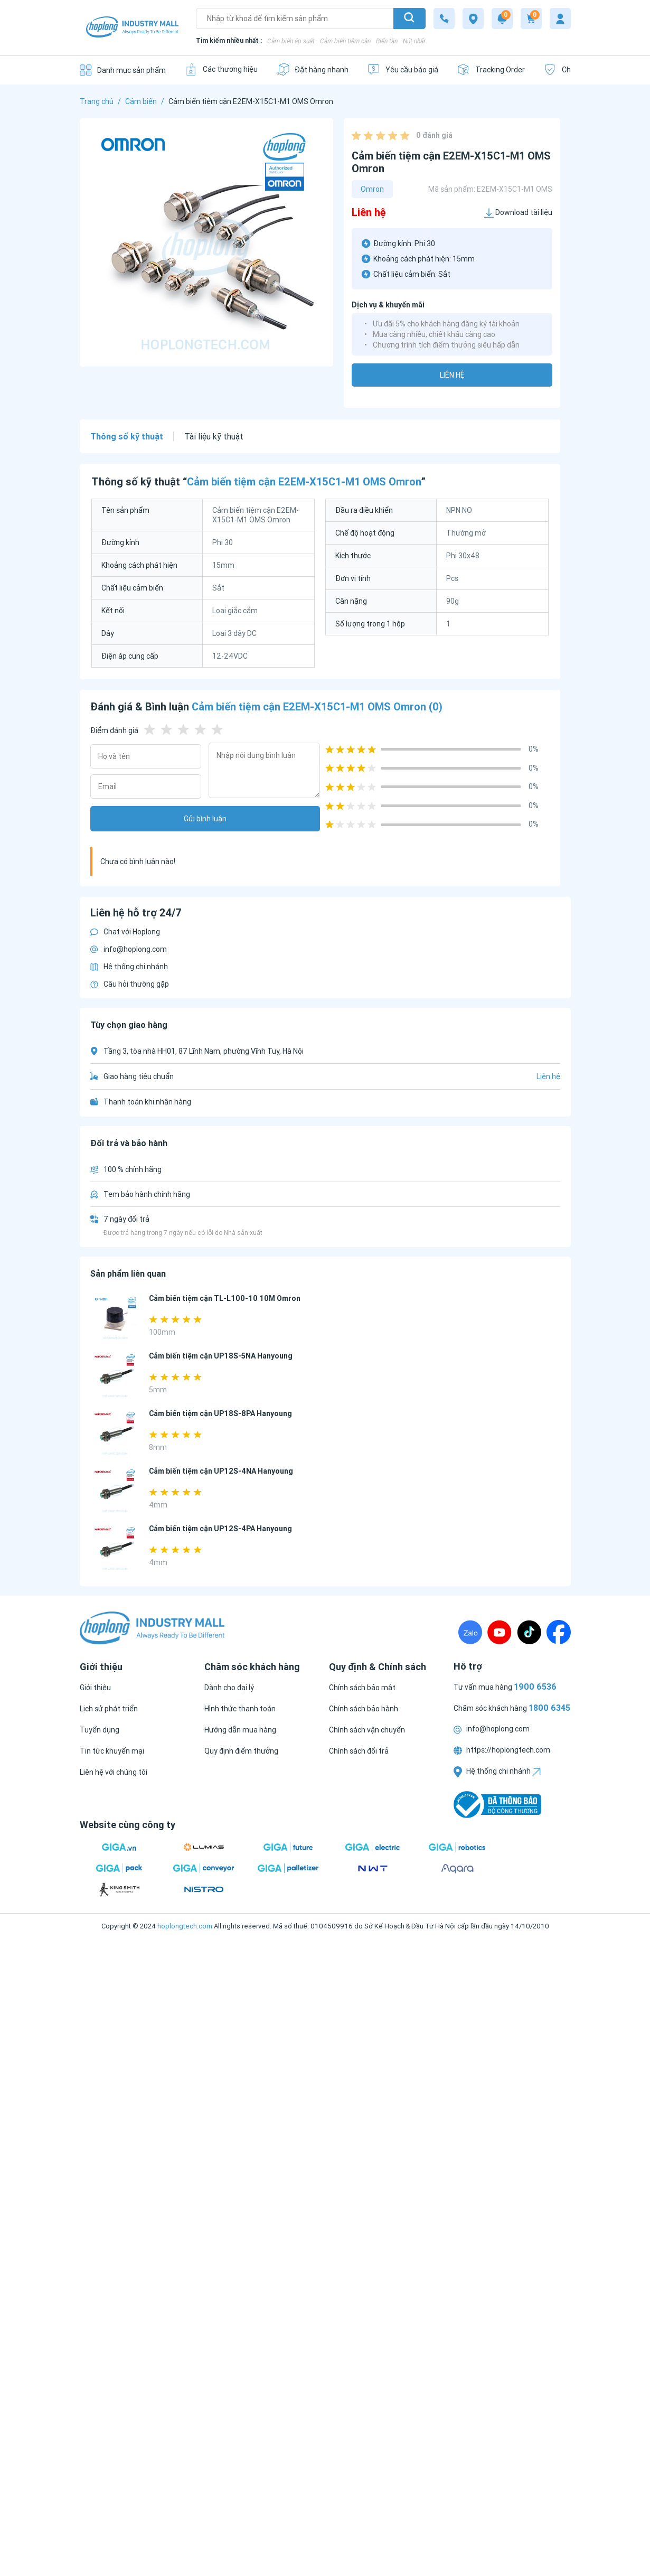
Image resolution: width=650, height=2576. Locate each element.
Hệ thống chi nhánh (129, 966)
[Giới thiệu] (95, 1687)
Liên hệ (452, 375)
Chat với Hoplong (125, 931)
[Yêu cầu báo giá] (402, 69)
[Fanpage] (559, 1632)
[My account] (560, 18)
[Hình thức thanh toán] (240, 1708)
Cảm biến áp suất (291, 41)
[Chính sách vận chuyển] (367, 1730)
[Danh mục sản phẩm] (123, 70)
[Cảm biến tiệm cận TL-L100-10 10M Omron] (115, 1318)
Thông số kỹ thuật (126, 436)
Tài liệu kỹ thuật (213, 436)
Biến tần (387, 41)
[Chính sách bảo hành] (363, 1708)
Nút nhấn (415, 41)
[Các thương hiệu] (221, 69)
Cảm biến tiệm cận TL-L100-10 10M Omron (224, 1298)
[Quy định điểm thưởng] (241, 1751)
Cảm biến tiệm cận (345, 41)
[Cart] (531, 18)
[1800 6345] (444, 18)
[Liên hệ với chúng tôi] (113, 1772)
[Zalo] (470, 1632)
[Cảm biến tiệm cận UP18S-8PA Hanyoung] (115, 1433)
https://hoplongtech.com (502, 1750)
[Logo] (132, 28)
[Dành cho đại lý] (229, 1687)
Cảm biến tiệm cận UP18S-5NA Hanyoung (221, 1356)
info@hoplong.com (128, 949)
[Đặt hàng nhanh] (312, 69)
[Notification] (502, 18)
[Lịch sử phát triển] (109, 1708)
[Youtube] (499, 1632)
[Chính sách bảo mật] (362, 1687)
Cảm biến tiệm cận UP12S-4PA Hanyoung (220, 1528)
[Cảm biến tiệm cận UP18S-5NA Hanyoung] (115, 1375)
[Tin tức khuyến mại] (112, 1751)
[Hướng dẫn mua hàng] (240, 1730)
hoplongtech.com (184, 1926)
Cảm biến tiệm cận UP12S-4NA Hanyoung (221, 1471)
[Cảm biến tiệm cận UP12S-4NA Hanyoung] (115, 1490)
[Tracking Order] (491, 69)
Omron (372, 189)
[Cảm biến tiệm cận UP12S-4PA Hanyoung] (115, 1548)
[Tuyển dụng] (99, 1730)
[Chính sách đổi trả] (359, 1751)
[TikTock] (529, 1632)
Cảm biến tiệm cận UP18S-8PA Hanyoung (220, 1413)
